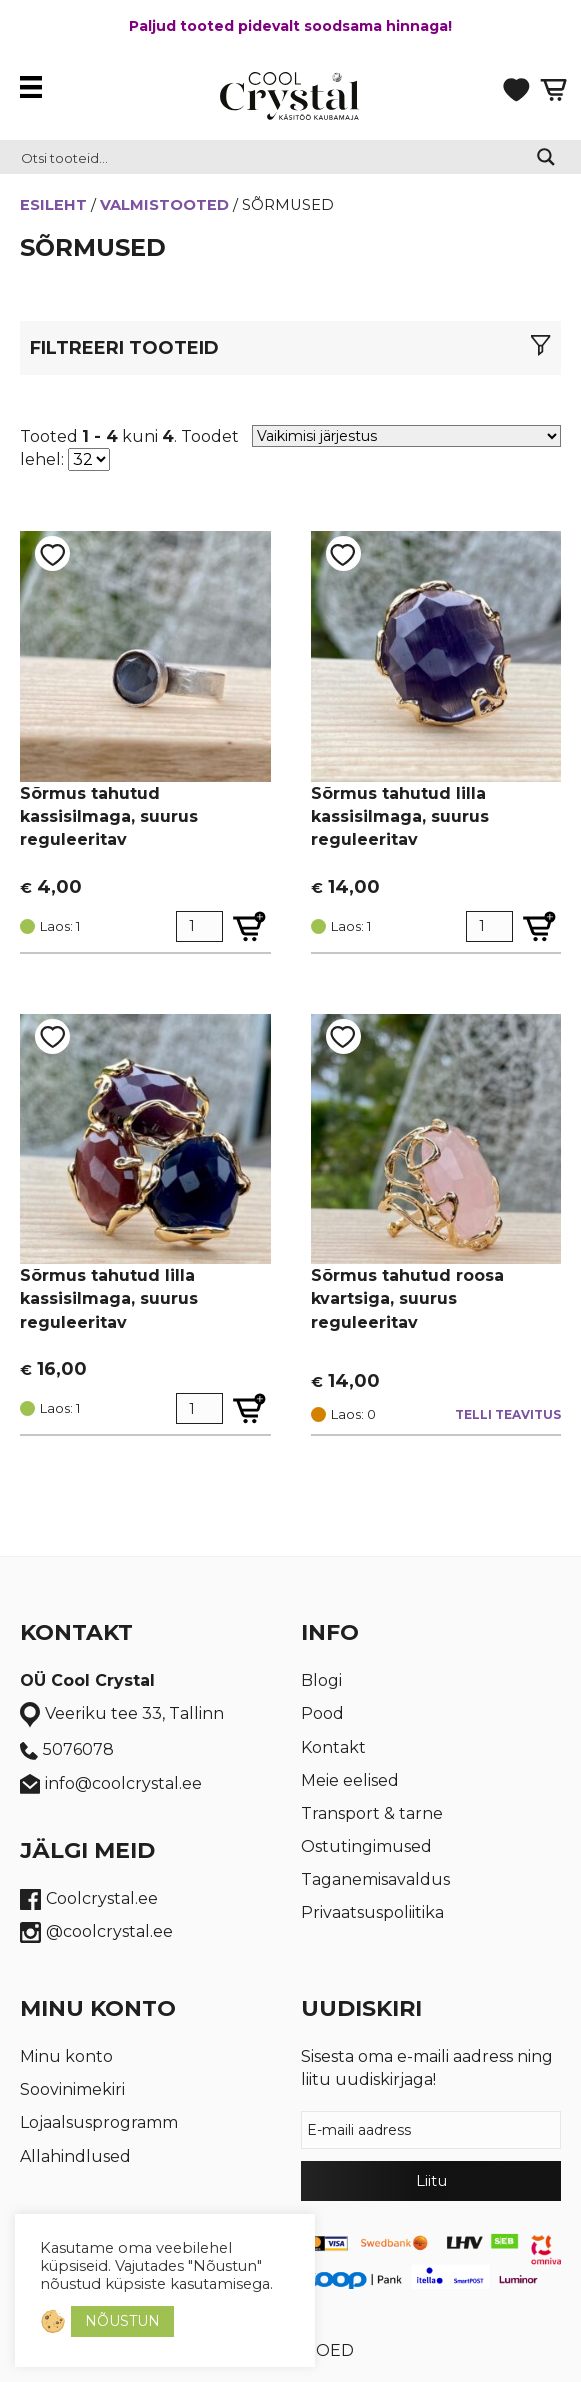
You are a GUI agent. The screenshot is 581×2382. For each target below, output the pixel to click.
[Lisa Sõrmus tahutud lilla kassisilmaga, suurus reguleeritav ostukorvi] (539, 926)
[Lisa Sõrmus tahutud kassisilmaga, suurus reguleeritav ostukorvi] (249, 926)
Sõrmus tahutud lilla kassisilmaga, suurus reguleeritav (400, 816)
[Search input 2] (266, 157)
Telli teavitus (508, 1414)
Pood (322, 1713)
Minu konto (66, 2056)
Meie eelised (350, 1780)
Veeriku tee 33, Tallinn (122, 1715)
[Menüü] (36, 87)
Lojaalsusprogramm (99, 2122)
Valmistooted (164, 205)
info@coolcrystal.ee (111, 1784)
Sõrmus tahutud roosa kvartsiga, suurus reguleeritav (407, 1298)
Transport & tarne (372, 1813)
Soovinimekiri (72, 2089)
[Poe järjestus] (406, 436)
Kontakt (333, 1747)
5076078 (67, 1750)
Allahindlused (75, 2156)
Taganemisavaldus (375, 1879)
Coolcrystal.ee (89, 1899)
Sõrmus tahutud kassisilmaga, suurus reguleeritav (109, 816)
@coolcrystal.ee (96, 1932)
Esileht (53, 205)
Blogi (321, 1680)
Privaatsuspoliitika (372, 1912)
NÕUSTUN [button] (122, 2321)
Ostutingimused (366, 1846)
